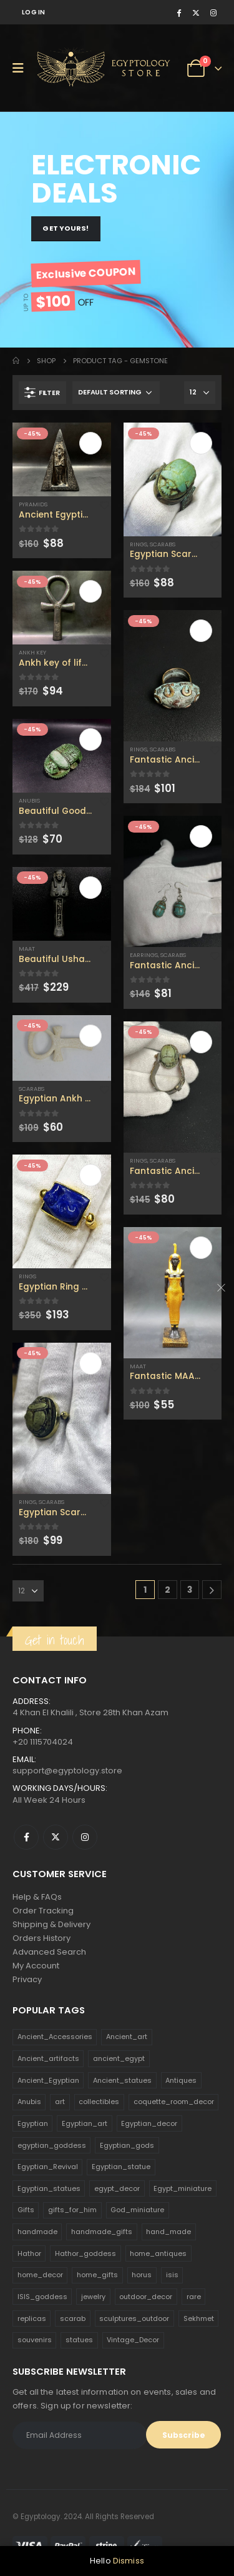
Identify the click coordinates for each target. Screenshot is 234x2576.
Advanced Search (49, 1952)
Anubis (29, 800)
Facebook (26, 1837)
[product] (61, 459)
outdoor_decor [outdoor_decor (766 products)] (145, 2297)
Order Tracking (43, 1911)
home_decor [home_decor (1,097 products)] (40, 2275)
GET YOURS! (65, 228)
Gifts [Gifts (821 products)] (25, 2210)
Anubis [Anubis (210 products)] (29, 2102)
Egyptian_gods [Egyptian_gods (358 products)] (127, 2145)
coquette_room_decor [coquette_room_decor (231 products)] (174, 2102)
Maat (27, 949)
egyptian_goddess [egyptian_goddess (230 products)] (51, 2145)
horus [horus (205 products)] (142, 2275)
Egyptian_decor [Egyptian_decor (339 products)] (149, 2123)
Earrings (144, 955)
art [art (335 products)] (60, 2102)
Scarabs (31, 1089)
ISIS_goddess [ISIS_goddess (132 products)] (42, 2297)
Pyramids (33, 504)
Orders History (41, 1938)
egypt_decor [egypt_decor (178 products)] (117, 2188)
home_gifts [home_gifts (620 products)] (97, 2275)
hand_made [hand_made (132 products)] (168, 2232)
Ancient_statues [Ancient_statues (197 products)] (122, 2080)
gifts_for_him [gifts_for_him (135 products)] (72, 2210)
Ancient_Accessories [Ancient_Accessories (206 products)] (54, 2037)
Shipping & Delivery (51, 1924)
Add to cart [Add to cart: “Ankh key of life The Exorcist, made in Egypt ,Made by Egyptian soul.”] (90, 591)
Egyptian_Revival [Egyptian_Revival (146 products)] (47, 2167)
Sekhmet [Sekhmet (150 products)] (198, 2318)
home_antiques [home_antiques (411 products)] (158, 2253)
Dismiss (128, 2561)
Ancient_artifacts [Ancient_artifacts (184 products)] (48, 2058)
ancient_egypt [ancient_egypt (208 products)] (119, 2058)
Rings (27, 1276)
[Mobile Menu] (22, 68)
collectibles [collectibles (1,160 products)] (99, 2102)
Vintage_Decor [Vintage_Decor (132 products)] (133, 2340)
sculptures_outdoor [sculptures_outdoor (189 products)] (134, 2318)
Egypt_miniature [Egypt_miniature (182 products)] (183, 2188)
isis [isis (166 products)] (172, 2275)
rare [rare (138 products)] (194, 2297)
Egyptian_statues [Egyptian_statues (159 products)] (48, 2188)
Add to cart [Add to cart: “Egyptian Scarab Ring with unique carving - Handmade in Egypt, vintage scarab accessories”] (201, 443)
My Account (35, 1966)
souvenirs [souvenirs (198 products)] (34, 2340)
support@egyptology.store (67, 1771)
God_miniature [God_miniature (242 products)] (137, 2210)
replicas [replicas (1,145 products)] (31, 2318)
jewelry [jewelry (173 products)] (93, 2297)
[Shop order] (116, 392)
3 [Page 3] (189, 1589)
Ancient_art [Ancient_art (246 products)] (126, 2037)
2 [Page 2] (167, 1589)
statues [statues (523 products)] (79, 2340)
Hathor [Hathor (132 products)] (29, 2253)
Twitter (55, 1837)
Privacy (27, 1979)
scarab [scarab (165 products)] (72, 2318)
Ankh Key (32, 652)
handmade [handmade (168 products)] (37, 2232)
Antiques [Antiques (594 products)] (181, 2080)
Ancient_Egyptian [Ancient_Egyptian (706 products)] (48, 2080)
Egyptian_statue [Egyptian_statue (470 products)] (121, 2167)
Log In (34, 12)
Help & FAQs (37, 1897)
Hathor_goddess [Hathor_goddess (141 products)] (85, 2253)
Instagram (84, 1837)
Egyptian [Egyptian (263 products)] (32, 2123)
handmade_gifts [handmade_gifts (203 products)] (101, 2232)
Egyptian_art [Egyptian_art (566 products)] (84, 2123)
